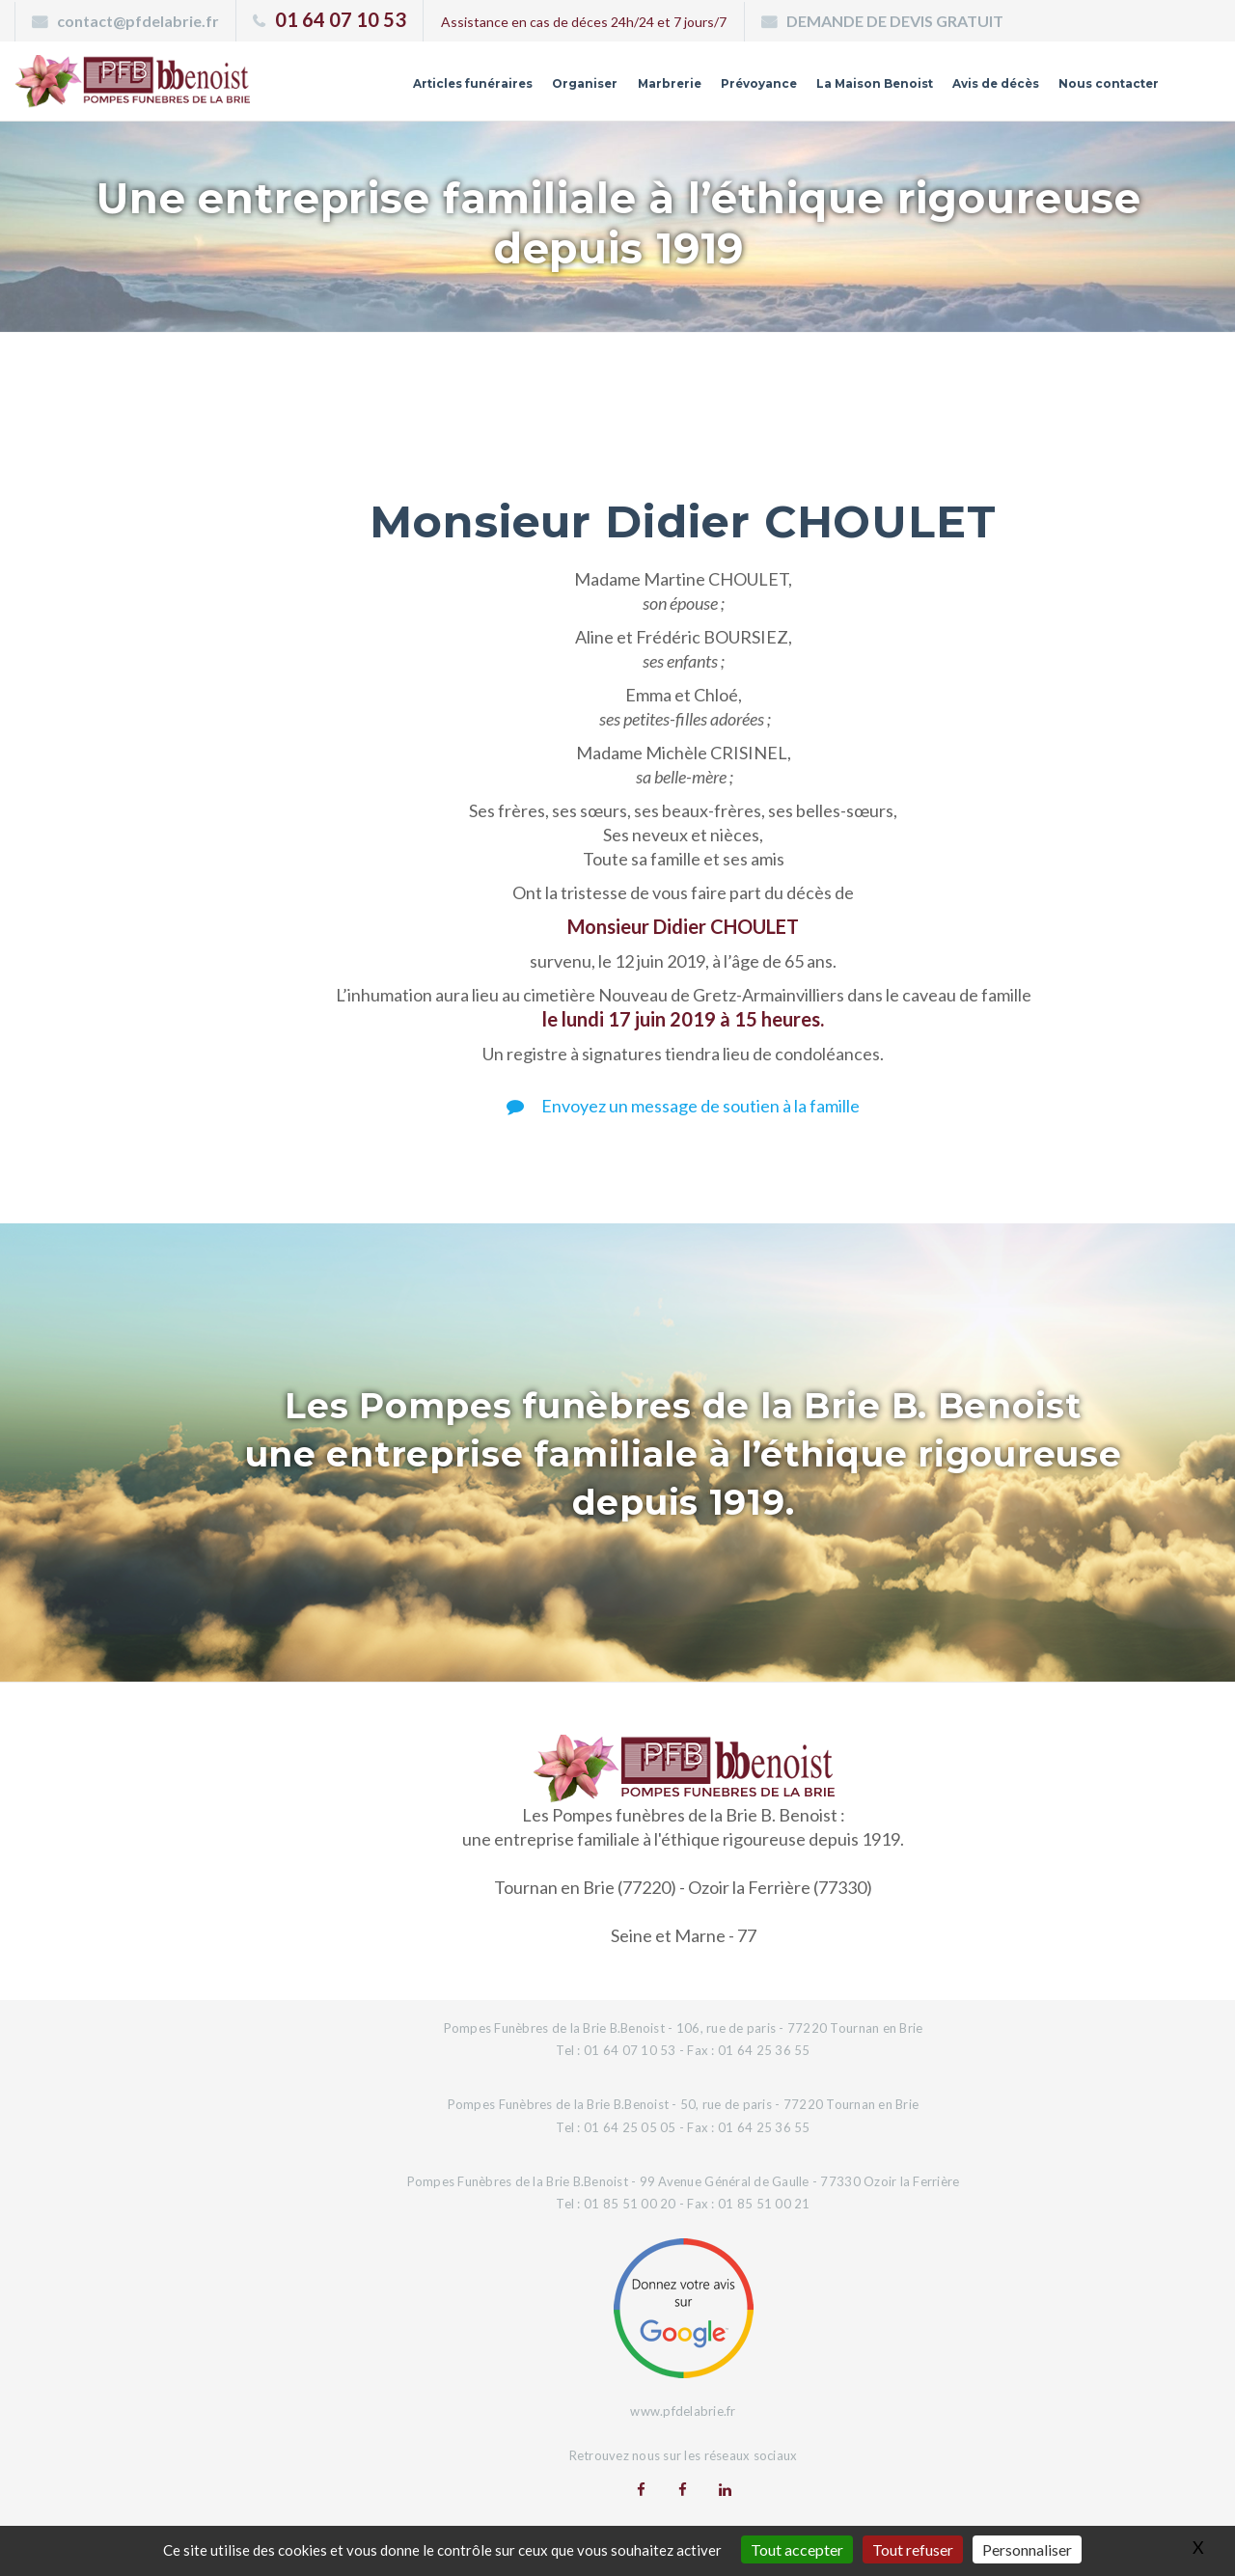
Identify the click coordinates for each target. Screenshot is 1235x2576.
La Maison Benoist (830, 89)
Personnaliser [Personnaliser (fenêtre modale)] (1027, 2549)
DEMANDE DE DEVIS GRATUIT (894, 21)
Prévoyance (699, 89)
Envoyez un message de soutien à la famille (683, 1105)
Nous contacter (1099, 89)
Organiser (507, 89)
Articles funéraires (382, 89)
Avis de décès (970, 89)
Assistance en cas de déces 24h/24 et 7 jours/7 (584, 22)
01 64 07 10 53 (340, 19)
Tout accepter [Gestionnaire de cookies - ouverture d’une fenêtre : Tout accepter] (797, 2549)
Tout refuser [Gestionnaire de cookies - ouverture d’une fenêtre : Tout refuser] (912, 2549)
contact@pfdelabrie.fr (138, 21)
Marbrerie (600, 89)
